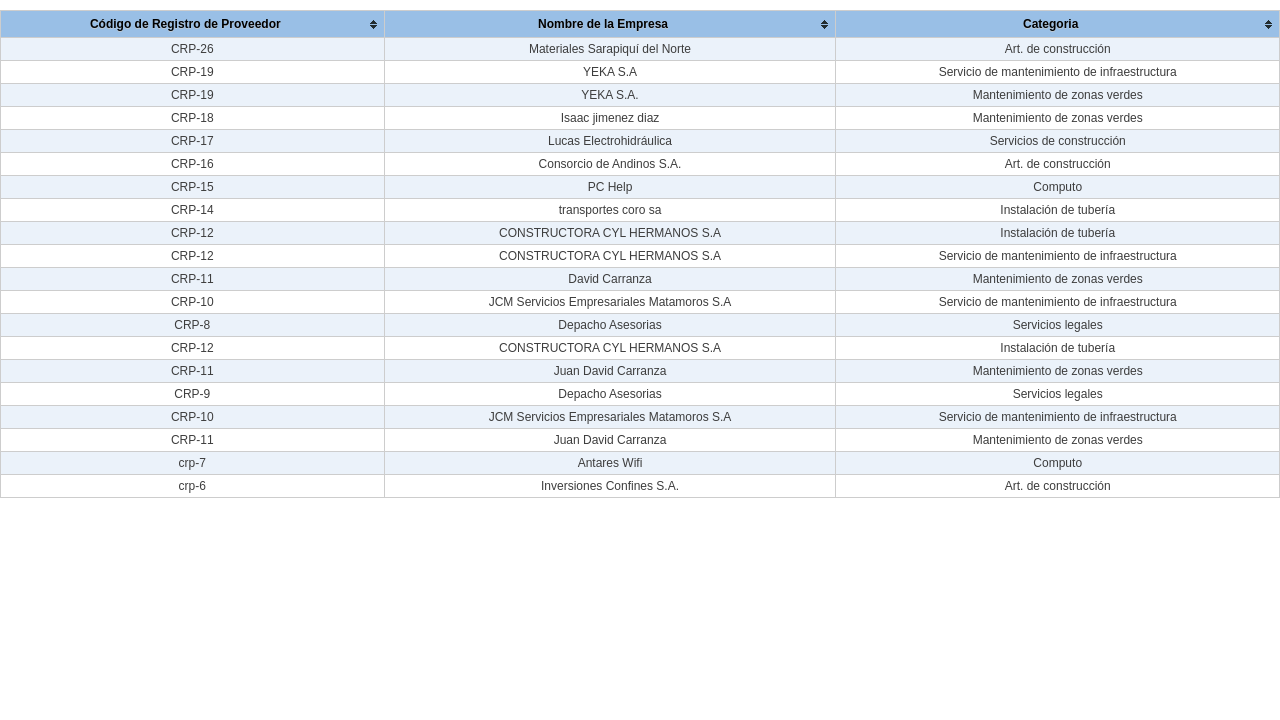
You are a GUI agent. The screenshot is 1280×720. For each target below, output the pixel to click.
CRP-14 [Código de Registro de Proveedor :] (192, 210)
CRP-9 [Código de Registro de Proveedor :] (192, 394)
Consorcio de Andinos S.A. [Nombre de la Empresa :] (610, 164)
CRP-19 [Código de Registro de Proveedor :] (192, 72)
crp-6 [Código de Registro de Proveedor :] (192, 486)
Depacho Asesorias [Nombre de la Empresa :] (609, 325)
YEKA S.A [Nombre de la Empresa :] (610, 72)
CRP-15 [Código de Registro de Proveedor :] (192, 187)
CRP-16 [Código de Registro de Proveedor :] (192, 164)
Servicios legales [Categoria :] (1058, 325)
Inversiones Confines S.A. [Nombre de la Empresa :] (610, 486)
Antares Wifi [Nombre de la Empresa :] (610, 463)
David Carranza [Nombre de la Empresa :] (609, 279)
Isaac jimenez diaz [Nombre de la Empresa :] (610, 118)
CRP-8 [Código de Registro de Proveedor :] (192, 325)
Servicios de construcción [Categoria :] (1058, 141)
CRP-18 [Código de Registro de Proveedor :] (192, 118)
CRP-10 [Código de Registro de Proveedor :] (192, 302)
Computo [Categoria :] (1057, 187)
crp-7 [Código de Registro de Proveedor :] (192, 463)
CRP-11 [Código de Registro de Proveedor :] (192, 279)
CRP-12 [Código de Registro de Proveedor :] (192, 233)
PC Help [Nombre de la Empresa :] (610, 187)
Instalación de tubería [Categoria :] (1057, 210)
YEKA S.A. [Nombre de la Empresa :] (609, 95)
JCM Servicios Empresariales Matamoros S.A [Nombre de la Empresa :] (610, 302)
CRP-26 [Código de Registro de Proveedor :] (192, 49)
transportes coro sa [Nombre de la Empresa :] (610, 210)
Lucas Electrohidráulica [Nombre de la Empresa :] (610, 141)
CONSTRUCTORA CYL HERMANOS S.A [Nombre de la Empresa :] (610, 233)
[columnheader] (193, 24)
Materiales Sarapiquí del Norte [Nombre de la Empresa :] (610, 49)
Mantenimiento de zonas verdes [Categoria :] (1058, 95)
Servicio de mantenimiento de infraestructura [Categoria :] (1058, 72)
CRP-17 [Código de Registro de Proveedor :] (192, 141)
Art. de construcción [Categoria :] (1058, 49)
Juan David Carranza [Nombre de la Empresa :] (610, 371)
